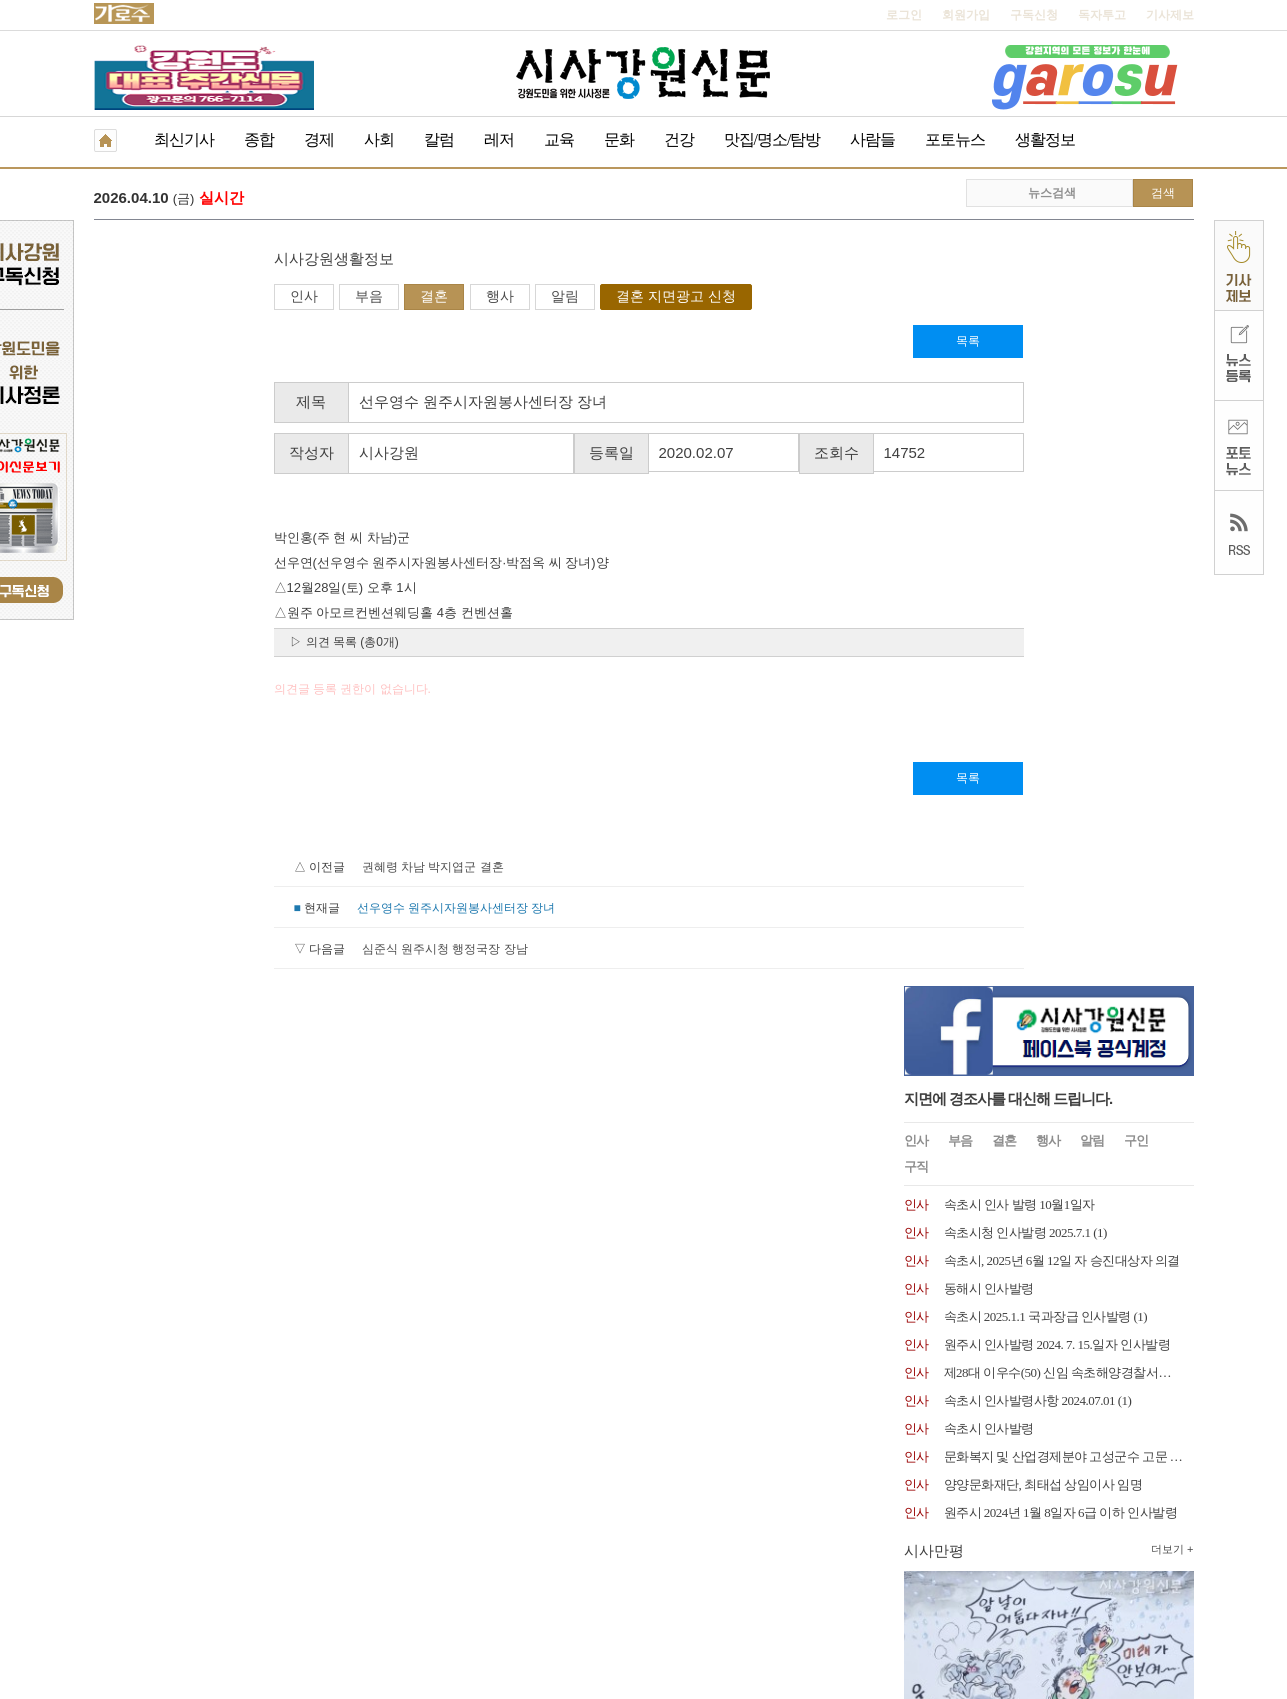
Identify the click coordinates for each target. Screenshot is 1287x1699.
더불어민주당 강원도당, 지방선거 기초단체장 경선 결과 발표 (518, 199)
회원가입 (966, 15)
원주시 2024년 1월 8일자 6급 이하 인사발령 (1061, 748)
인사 (124, 298)
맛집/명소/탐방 (772, 139)
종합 (259, 139)
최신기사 (184, 139)
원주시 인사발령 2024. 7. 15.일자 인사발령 (1057, 580)
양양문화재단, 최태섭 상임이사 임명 (1043, 720)
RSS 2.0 (329, 1559)
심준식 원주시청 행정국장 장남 (265, 951)
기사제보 (1170, 15)
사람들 (872, 139)
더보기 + (1172, 785)
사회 (379, 139)
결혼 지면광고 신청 (496, 298)
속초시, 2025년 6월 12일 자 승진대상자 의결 (1062, 496)
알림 (385, 298)
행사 (320, 298)
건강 (679, 139)
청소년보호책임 (250, 1560)
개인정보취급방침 (142, 1560)
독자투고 (1102, 15)
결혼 (254, 298)
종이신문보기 (601, 1560)
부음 (189, 298)
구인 (1136, 376)
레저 (499, 139)
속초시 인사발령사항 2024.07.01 (1030, 636)
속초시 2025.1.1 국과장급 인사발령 (1037, 552)
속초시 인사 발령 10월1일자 (1019, 440)
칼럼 (439, 139)
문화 (619, 139)
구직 (916, 402)
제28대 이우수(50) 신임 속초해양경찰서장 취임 (1071, 608)
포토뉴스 (955, 139)
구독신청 (1034, 15)
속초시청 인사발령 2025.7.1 (1017, 468)
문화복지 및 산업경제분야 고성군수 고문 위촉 (1069, 692)
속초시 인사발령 (989, 664)
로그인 (904, 15)
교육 (559, 139)
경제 (319, 139)
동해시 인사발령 (989, 524)
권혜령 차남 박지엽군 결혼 (253, 869)
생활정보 (1045, 139)
